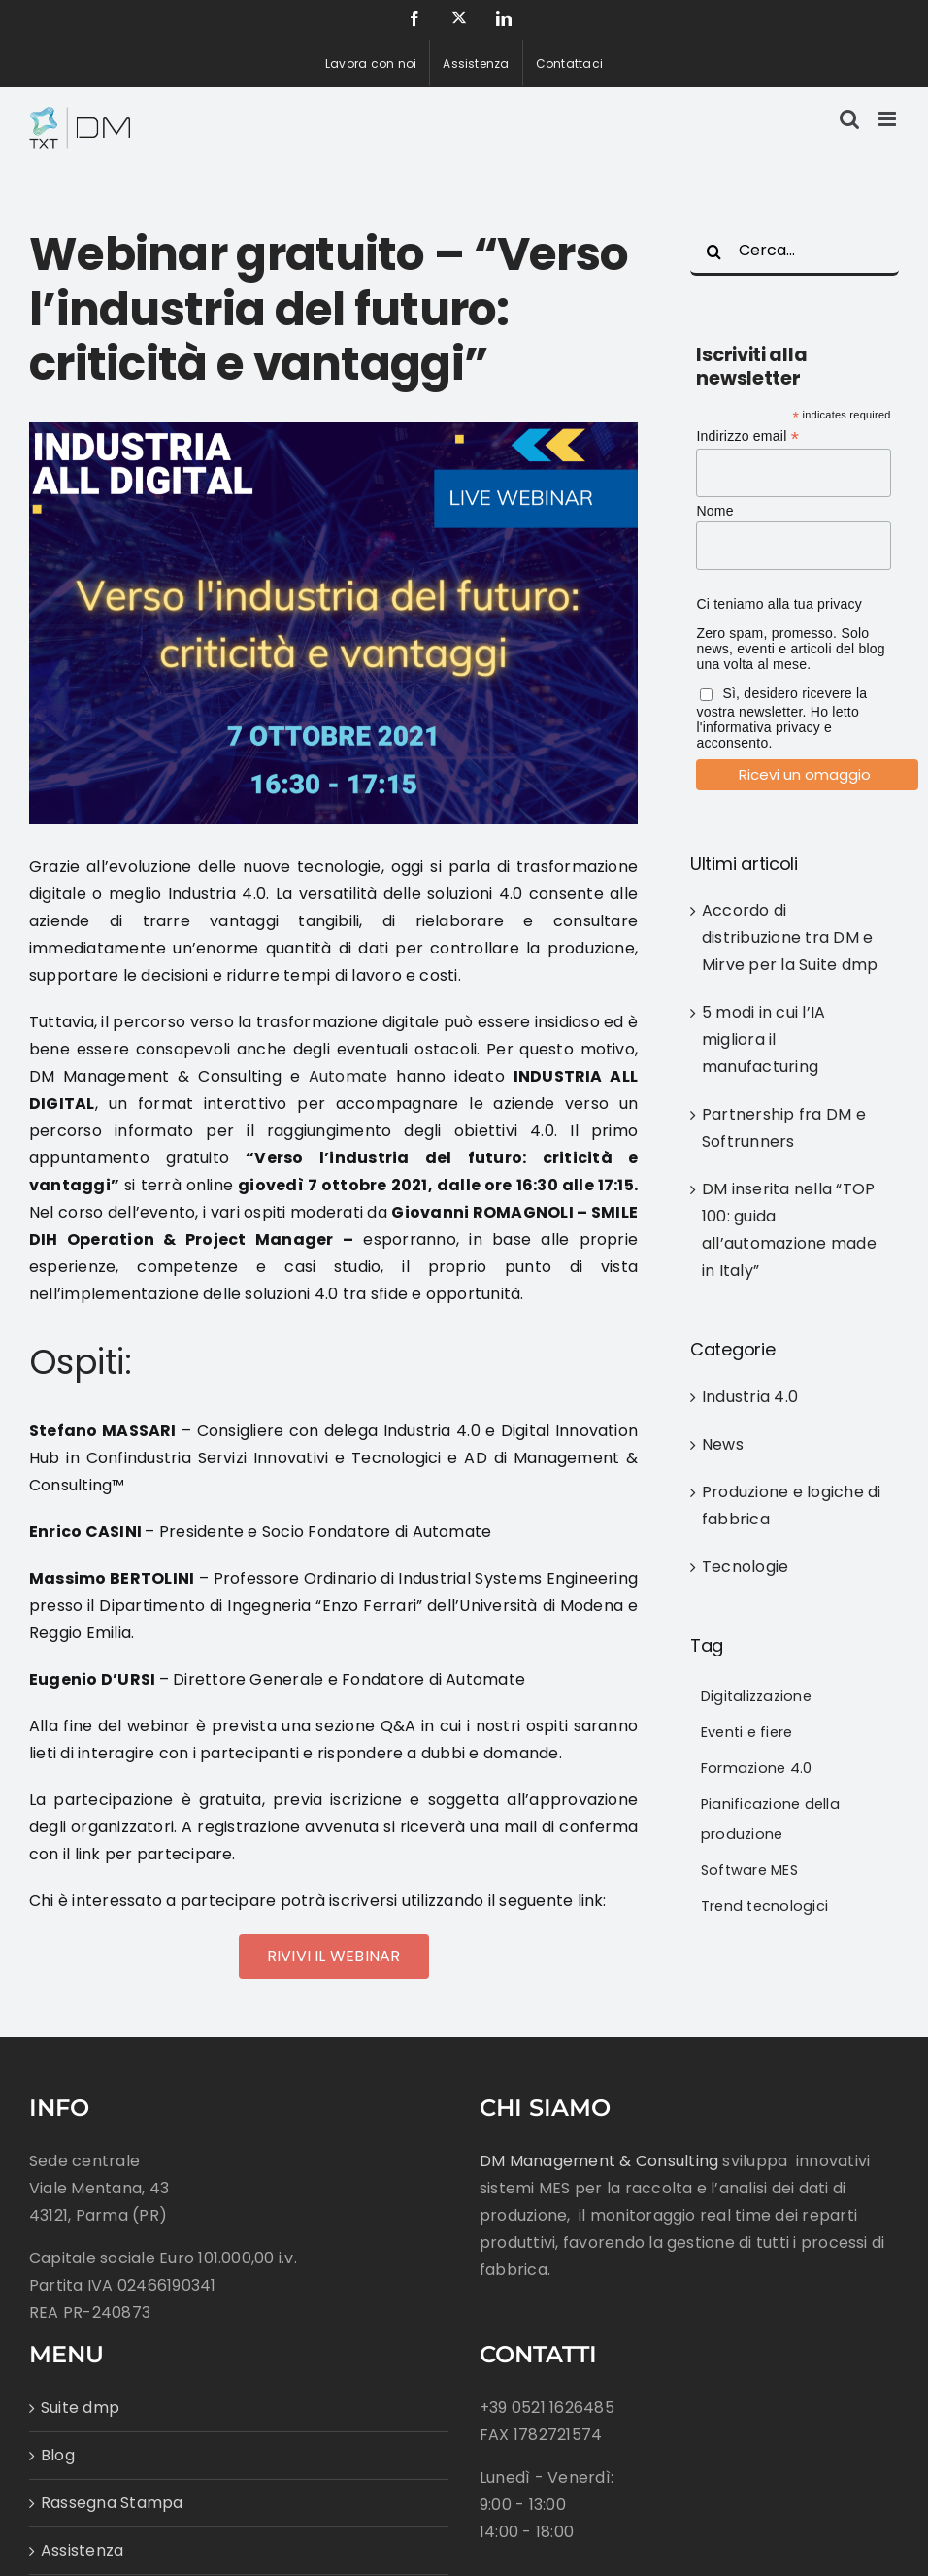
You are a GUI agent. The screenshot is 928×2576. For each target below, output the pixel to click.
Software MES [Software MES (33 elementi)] (749, 1870)
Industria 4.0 (750, 1397)
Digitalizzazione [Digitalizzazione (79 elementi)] (756, 1696)
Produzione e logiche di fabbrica (791, 1505)
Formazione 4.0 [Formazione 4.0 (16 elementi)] (756, 1768)
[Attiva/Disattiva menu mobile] (888, 119)
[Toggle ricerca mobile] (849, 119)
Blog (58, 2455)
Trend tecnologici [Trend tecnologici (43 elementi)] (764, 1906)
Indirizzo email (747, 436)
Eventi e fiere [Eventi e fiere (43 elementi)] (746, 1732)
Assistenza (82, 2550)
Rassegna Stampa (112, 2503)
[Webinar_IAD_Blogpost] (333, 622)
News (723, 1444)
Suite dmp (80, 2407)
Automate (348, 1076)
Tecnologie (745, 1567)
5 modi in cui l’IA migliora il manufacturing (763, 1039)
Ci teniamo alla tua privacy (779, 604)
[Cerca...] (794, 251)
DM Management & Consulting (599, 2161)
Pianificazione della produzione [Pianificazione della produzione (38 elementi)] (770, 1819)
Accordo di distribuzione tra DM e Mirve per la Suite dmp (790, 937)
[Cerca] (714, 251)
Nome (714, 511)
